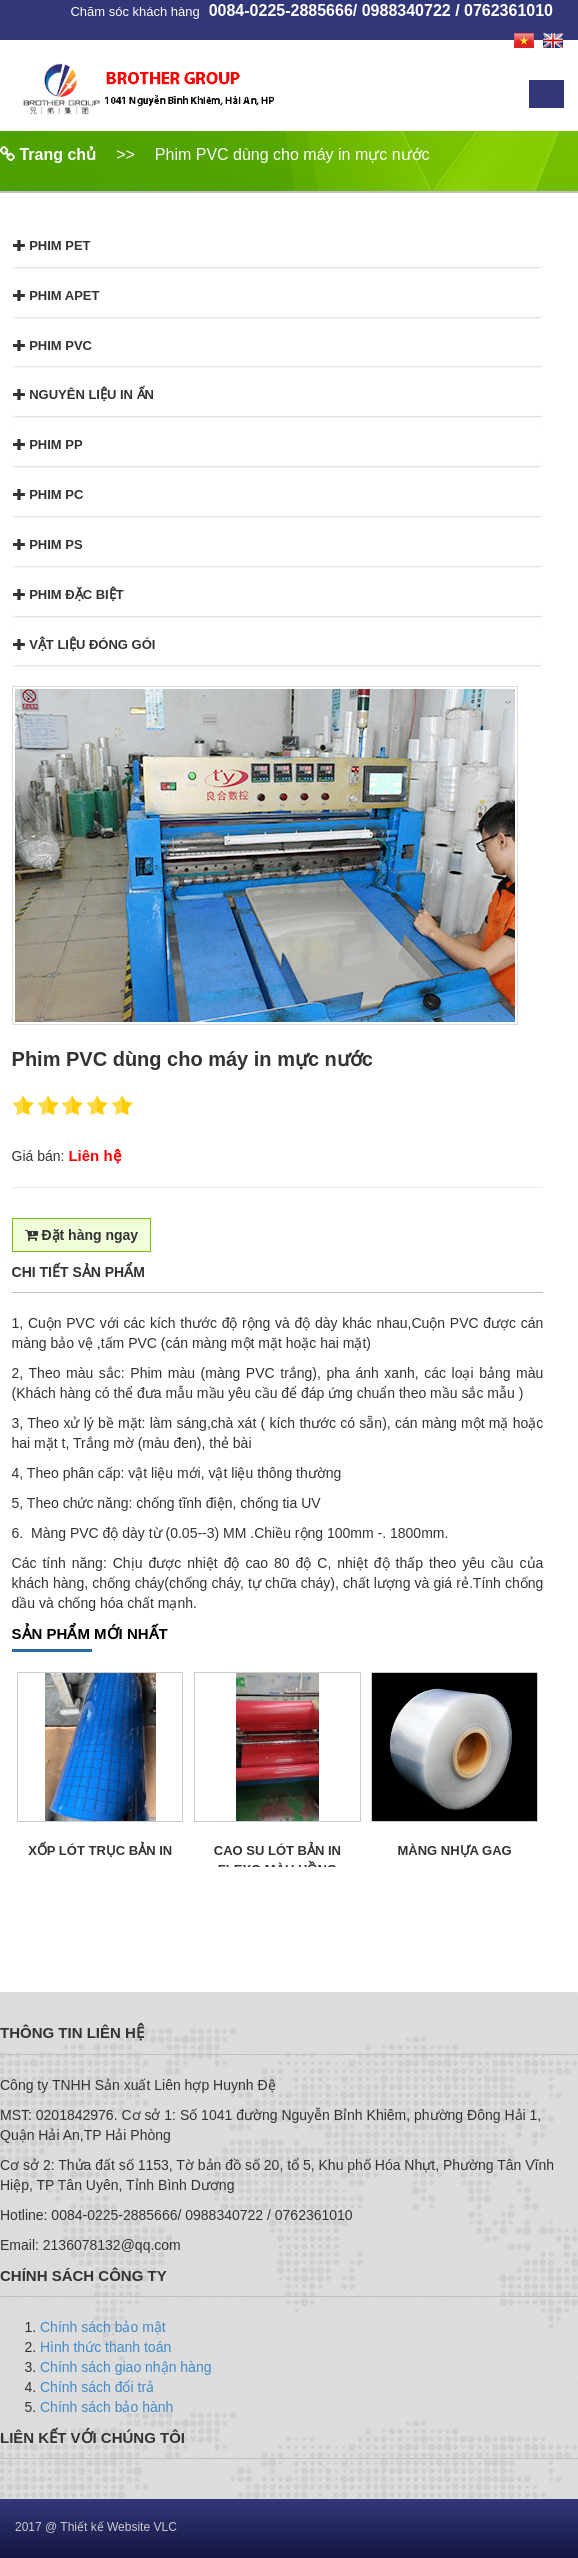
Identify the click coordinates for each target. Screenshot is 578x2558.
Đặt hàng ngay (82, 1235)
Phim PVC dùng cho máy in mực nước (292, 154)
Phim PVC (52, 345)
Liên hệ (94, 1155)
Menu (546, 94)
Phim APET (56, 295)
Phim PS (48, 544)
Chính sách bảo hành (106, 2407)
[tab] (278, 245)
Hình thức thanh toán (105, 2347)
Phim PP (48, 444)
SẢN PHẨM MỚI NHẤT (90, 1633)
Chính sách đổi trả (97, 2387)
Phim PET (52, 245)
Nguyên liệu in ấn (83, 394)
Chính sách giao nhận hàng (125, 2367)
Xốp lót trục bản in (100, 1850)
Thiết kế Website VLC (118, 2527)
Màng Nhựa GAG (455, 1850)
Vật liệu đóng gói (84, 644)
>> (125, 154)
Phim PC (48, 494)
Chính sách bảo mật (103, 2327)
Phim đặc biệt (68, 594)
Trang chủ (48, 154)
